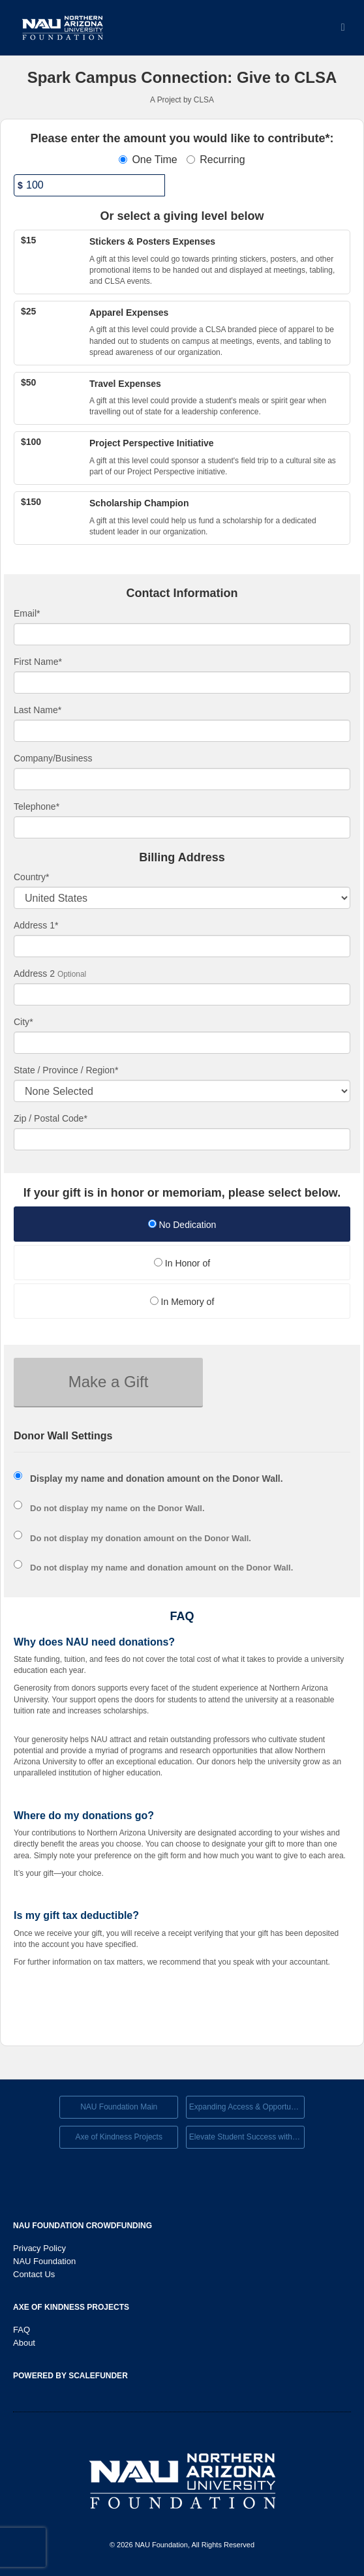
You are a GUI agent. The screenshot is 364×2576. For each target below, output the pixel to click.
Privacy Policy (39, 2248)
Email (27, 613)
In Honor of (182, 1263)
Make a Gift (108, 1381)
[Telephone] (182, 827)
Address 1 (36, 925)
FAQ (21, 2330)
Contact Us (34, 2274)
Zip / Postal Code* (50, 1118)
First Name (38, 661)
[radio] (182, 1225)
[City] (182, 1043)
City (23, 1022)
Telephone (36, 806)
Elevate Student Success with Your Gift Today (247, 2136)
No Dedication (182, 1224)
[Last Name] (182, 731)
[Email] (182, 634)
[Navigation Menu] (343, 28)
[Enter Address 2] (182, 994)
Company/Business (53, 758)
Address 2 (34, 973)
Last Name (37, 710)
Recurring (216, 159)
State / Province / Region (66, 1070)
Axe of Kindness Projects (118, 2136)
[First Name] (182, 682)
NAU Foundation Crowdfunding (82, 2225)
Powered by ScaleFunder (70, 2375)
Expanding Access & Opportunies (247, 2106)
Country (31, 877)
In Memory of (182, 1301)
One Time (148, 159)
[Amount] (89, 185)
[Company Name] (182, 779)
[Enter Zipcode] (182, 1139)
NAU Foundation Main (118, 2106)
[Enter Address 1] (182, 946)
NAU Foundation (44, 2261)
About (24, 2343)
